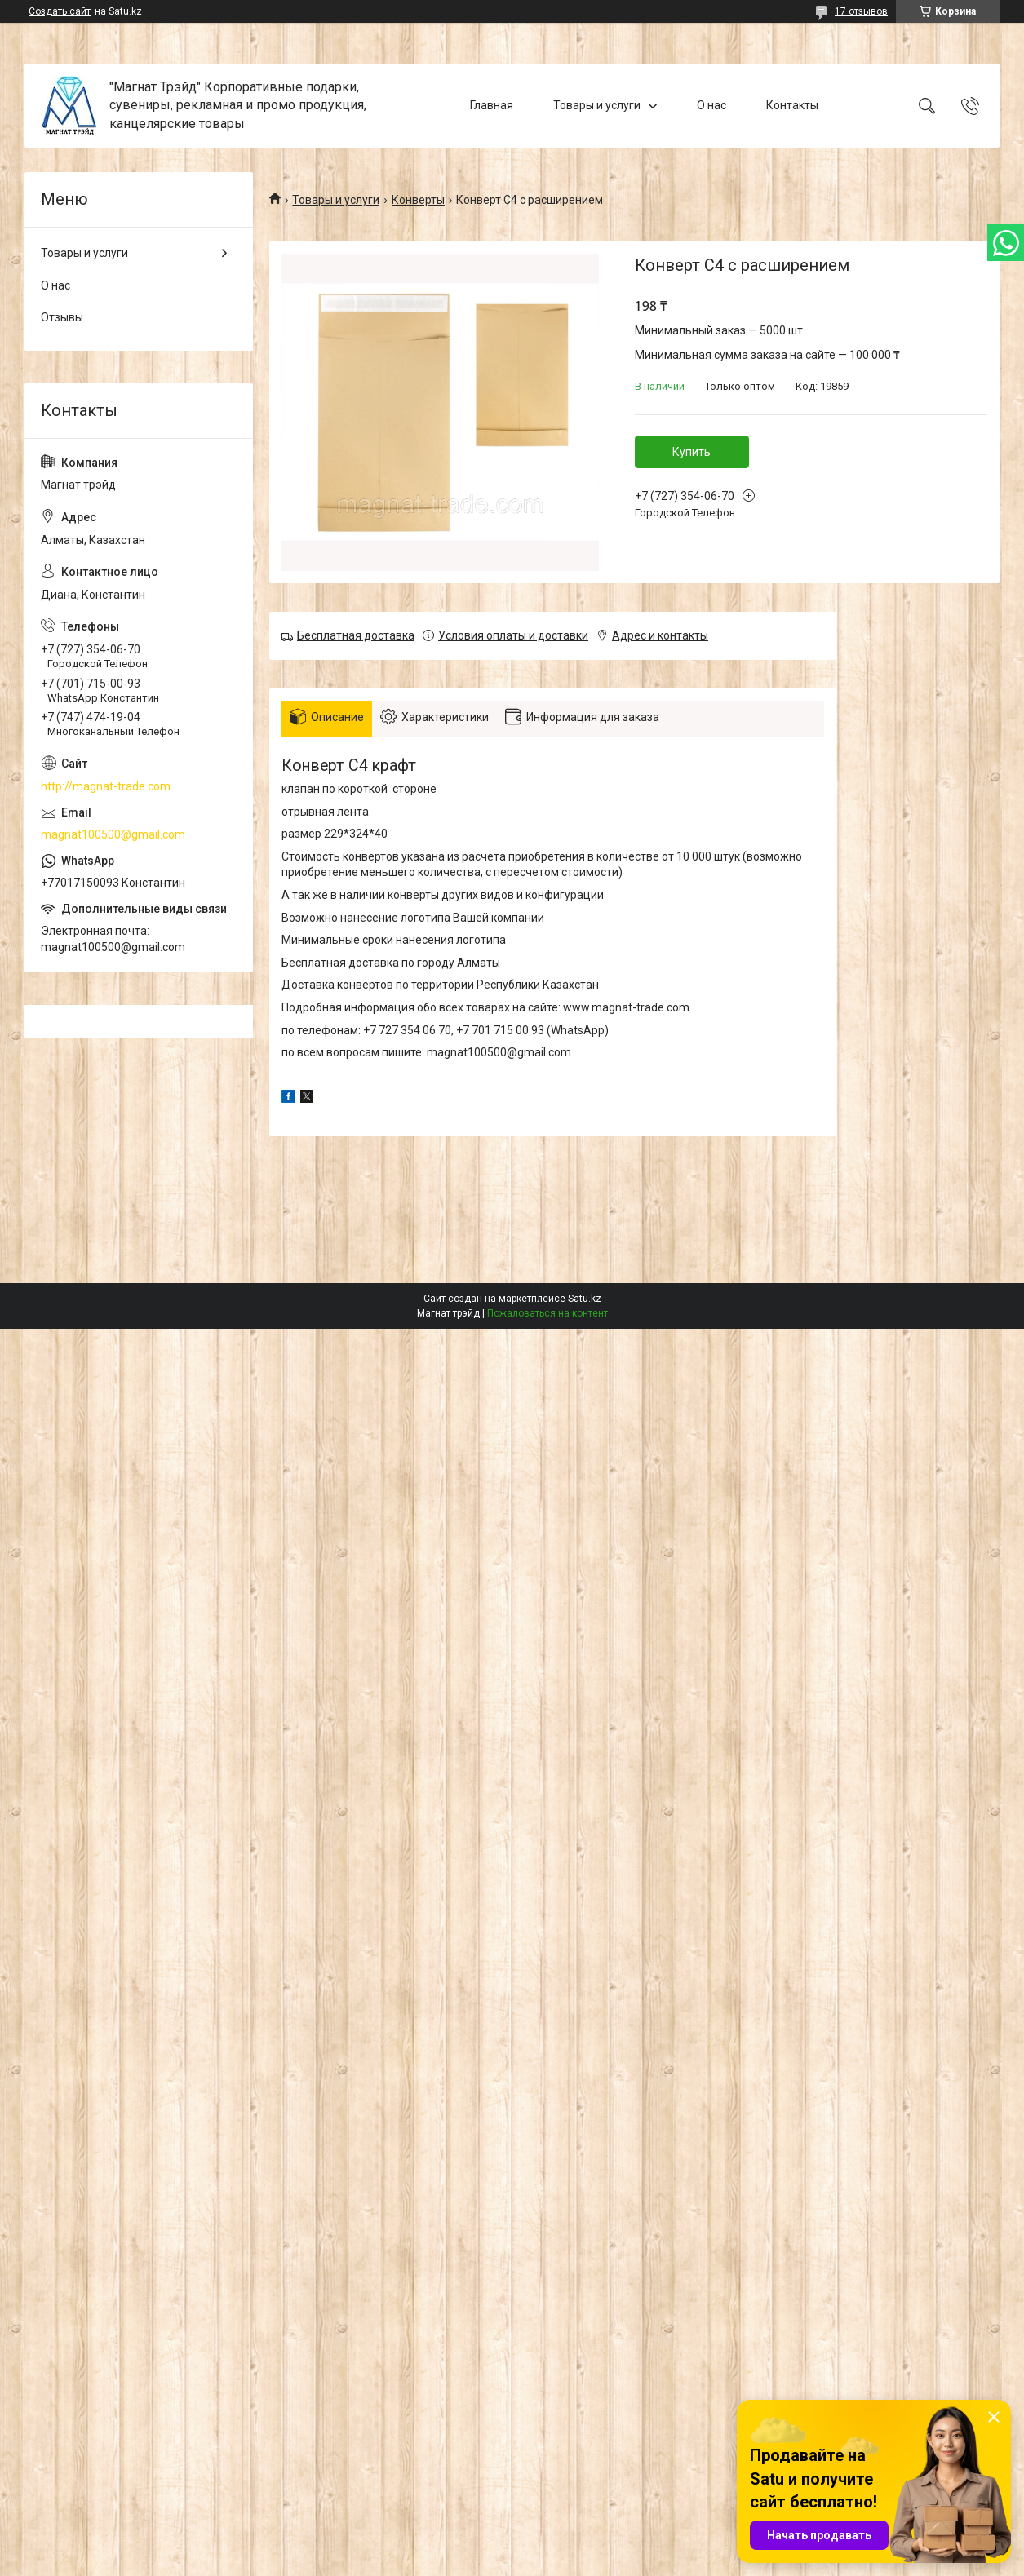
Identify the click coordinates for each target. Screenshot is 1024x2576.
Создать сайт (60, 11)
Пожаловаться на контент (547, 1313)
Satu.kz (584, 1298)
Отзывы (62, 317)
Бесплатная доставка (355, 635)
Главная (491, 105)
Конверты (418, 199)
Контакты (792, 105)
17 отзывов (861, 11)
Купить (691, 451)
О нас (711, 105)
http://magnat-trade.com (106, 786)
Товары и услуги (597, 105)
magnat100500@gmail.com (113, 834)
